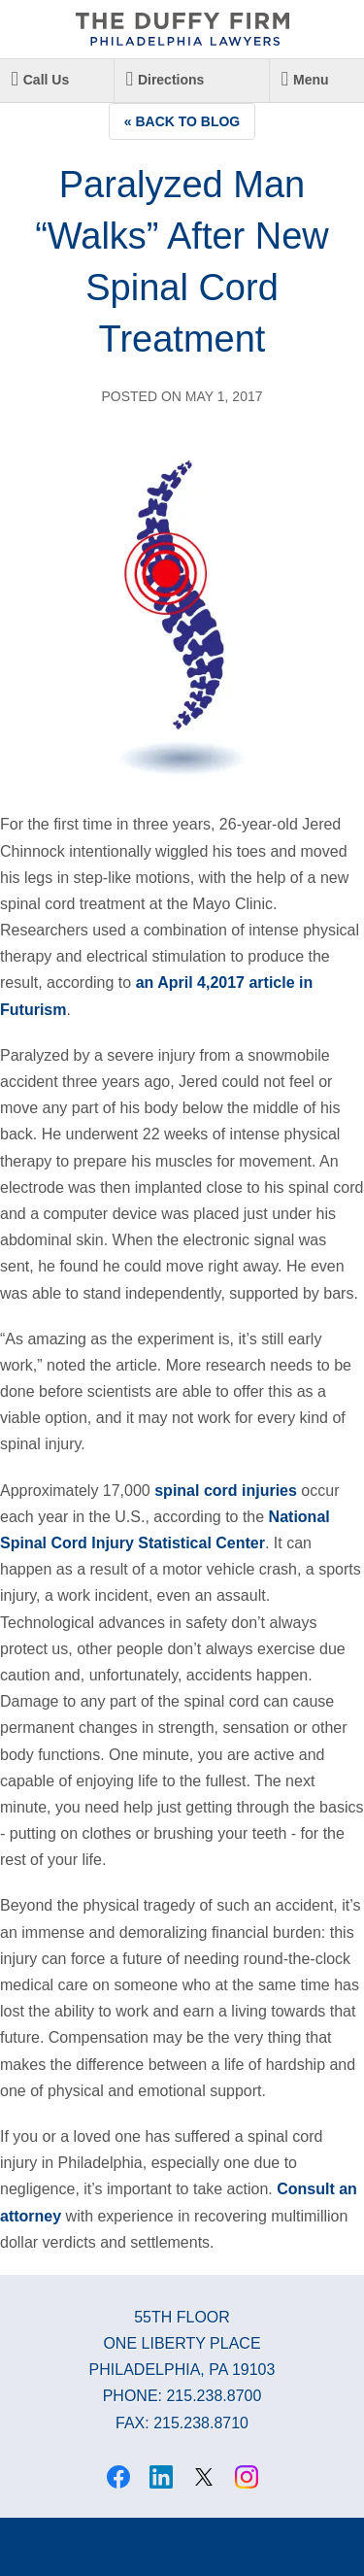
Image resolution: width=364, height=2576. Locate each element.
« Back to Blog (182, 121)
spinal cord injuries (225, 1490)
